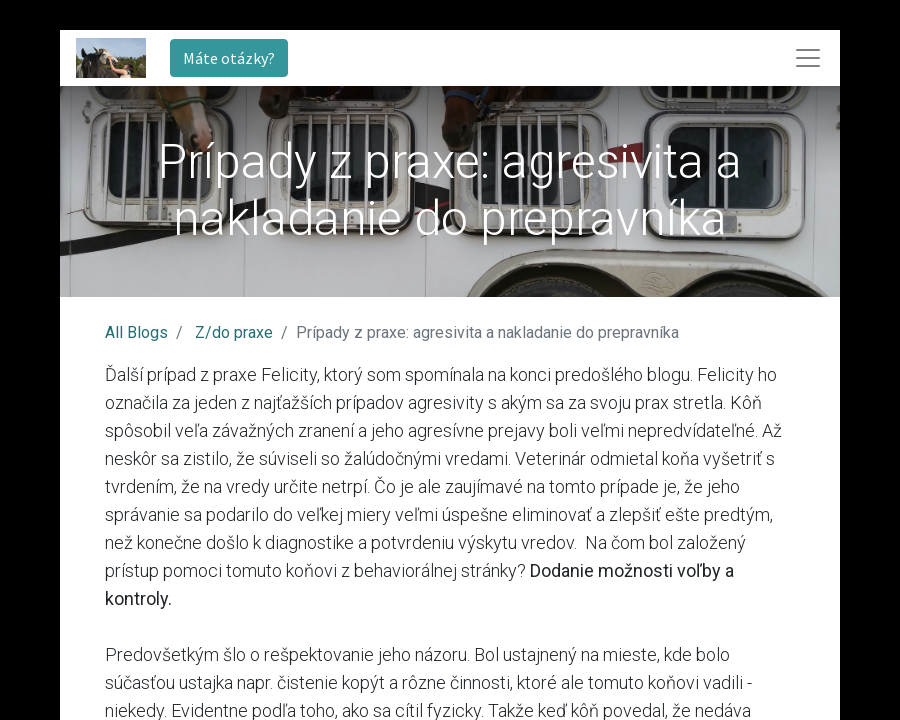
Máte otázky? (229, 58)
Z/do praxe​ (234, 332)
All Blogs (136, 332)
